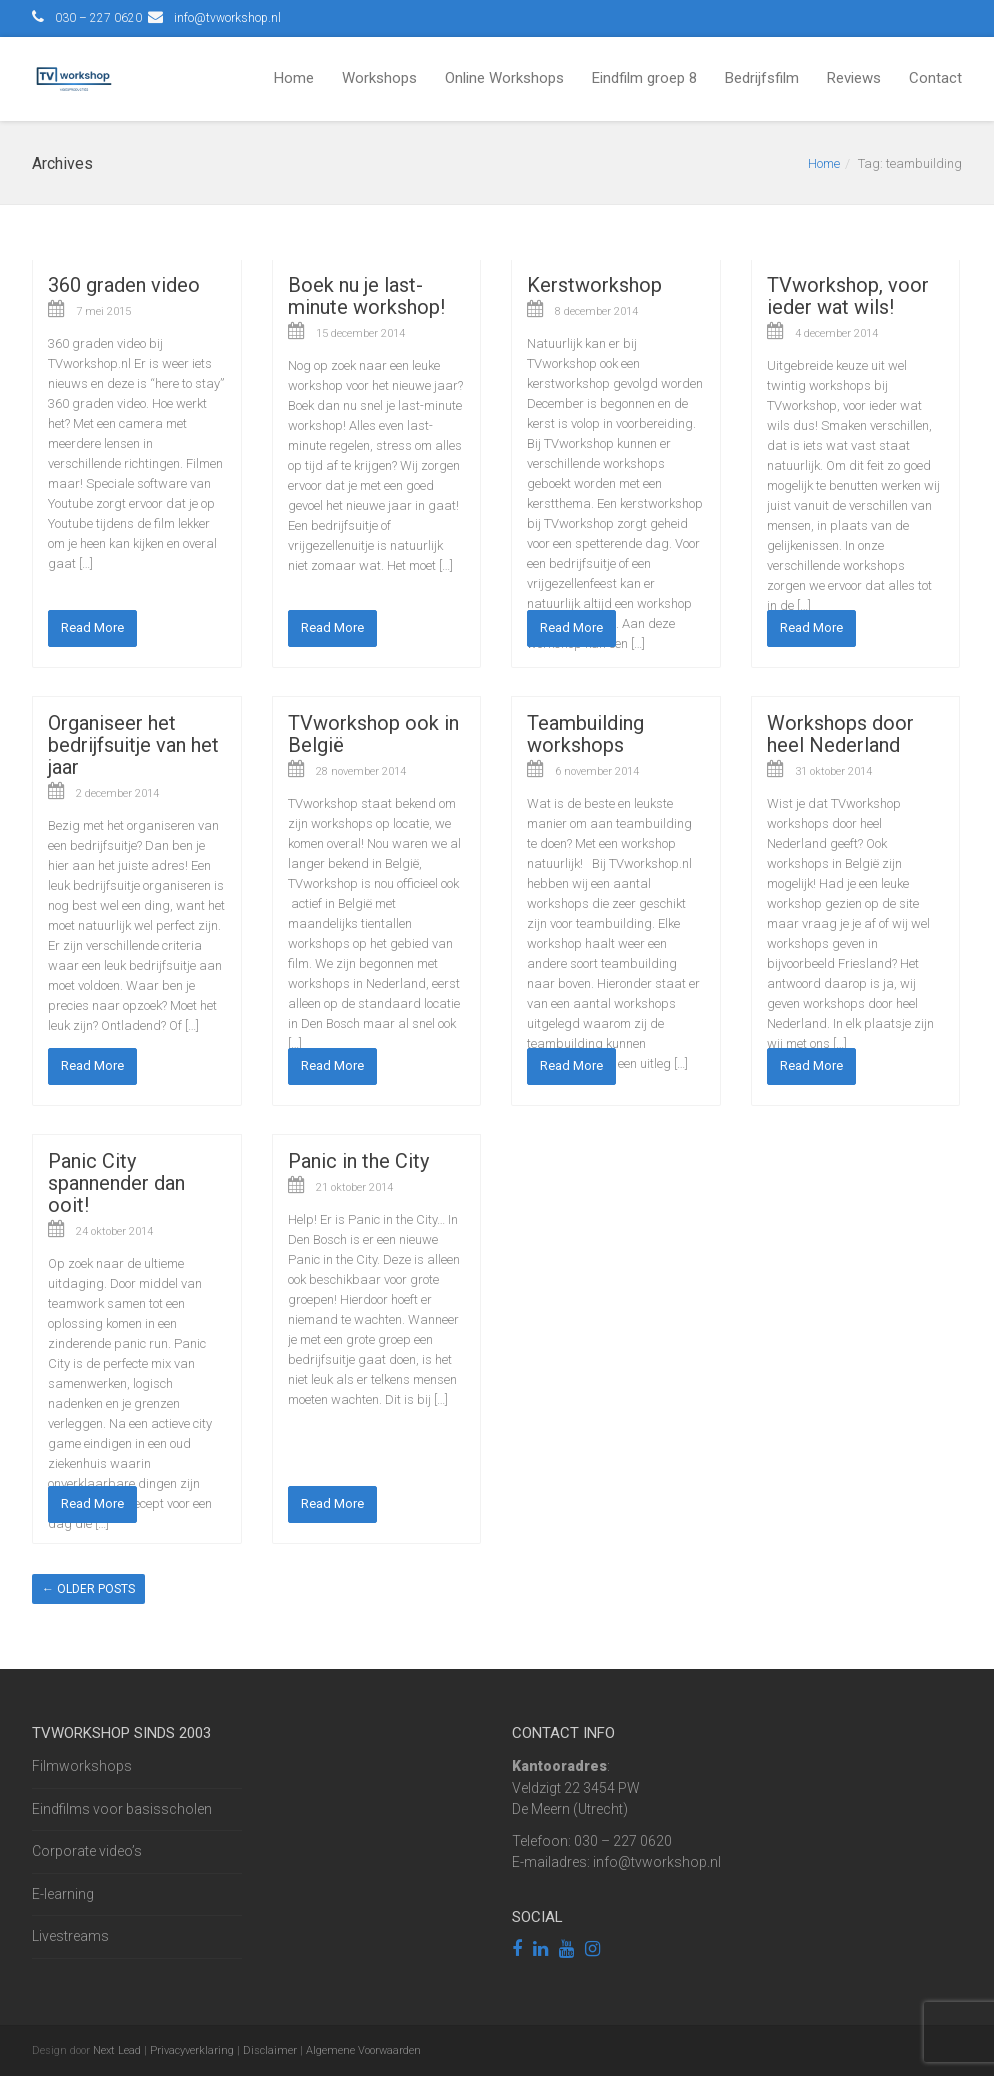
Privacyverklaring (192, 2050)
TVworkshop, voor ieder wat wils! (848, 296)
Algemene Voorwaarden (363, 2050)
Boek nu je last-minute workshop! (366, 296)
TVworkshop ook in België (373, 734)
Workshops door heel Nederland (840, 734)
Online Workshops (504, 78)
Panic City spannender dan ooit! (116, 1183)
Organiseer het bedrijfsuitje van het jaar (133, 745)
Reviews (854, 78)
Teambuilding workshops (585, 734)
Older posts (88, 1589)
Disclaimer (270, 2050)
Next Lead (117, 2050)
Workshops (379, 78)
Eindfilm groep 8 (644, 78)
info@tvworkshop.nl (227, 18)
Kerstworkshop (594, 285)
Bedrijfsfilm (762, 78)
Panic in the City (358, 1161)
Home (294, 78)
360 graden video (124, 285)
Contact (935, 78)
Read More (92, 627)
